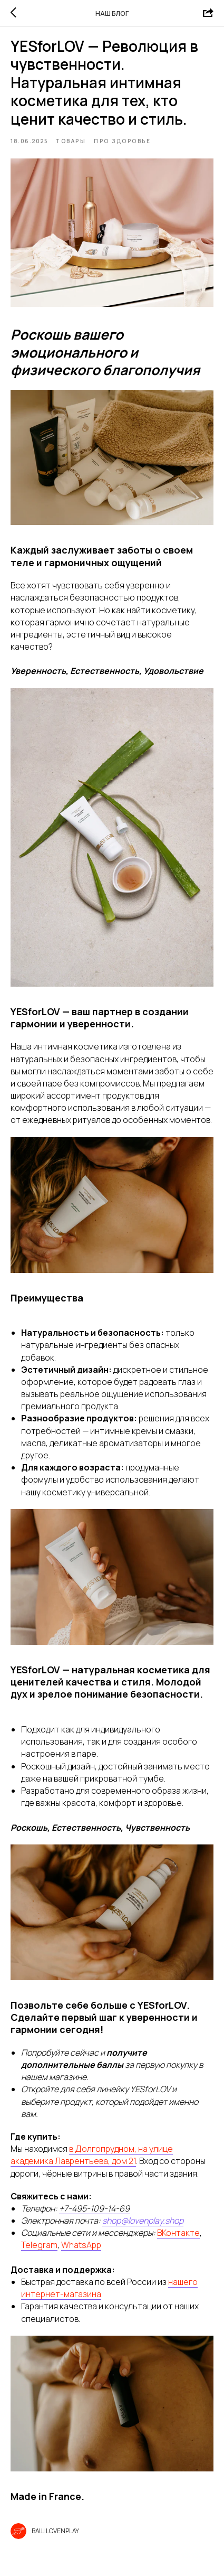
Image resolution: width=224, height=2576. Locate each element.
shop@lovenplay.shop (142, 2220)
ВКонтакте (178, 2232)
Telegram (39, 2245)
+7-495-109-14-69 (94, 2208)
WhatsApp (81, 2245)
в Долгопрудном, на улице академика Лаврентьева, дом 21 (92, 2155)
